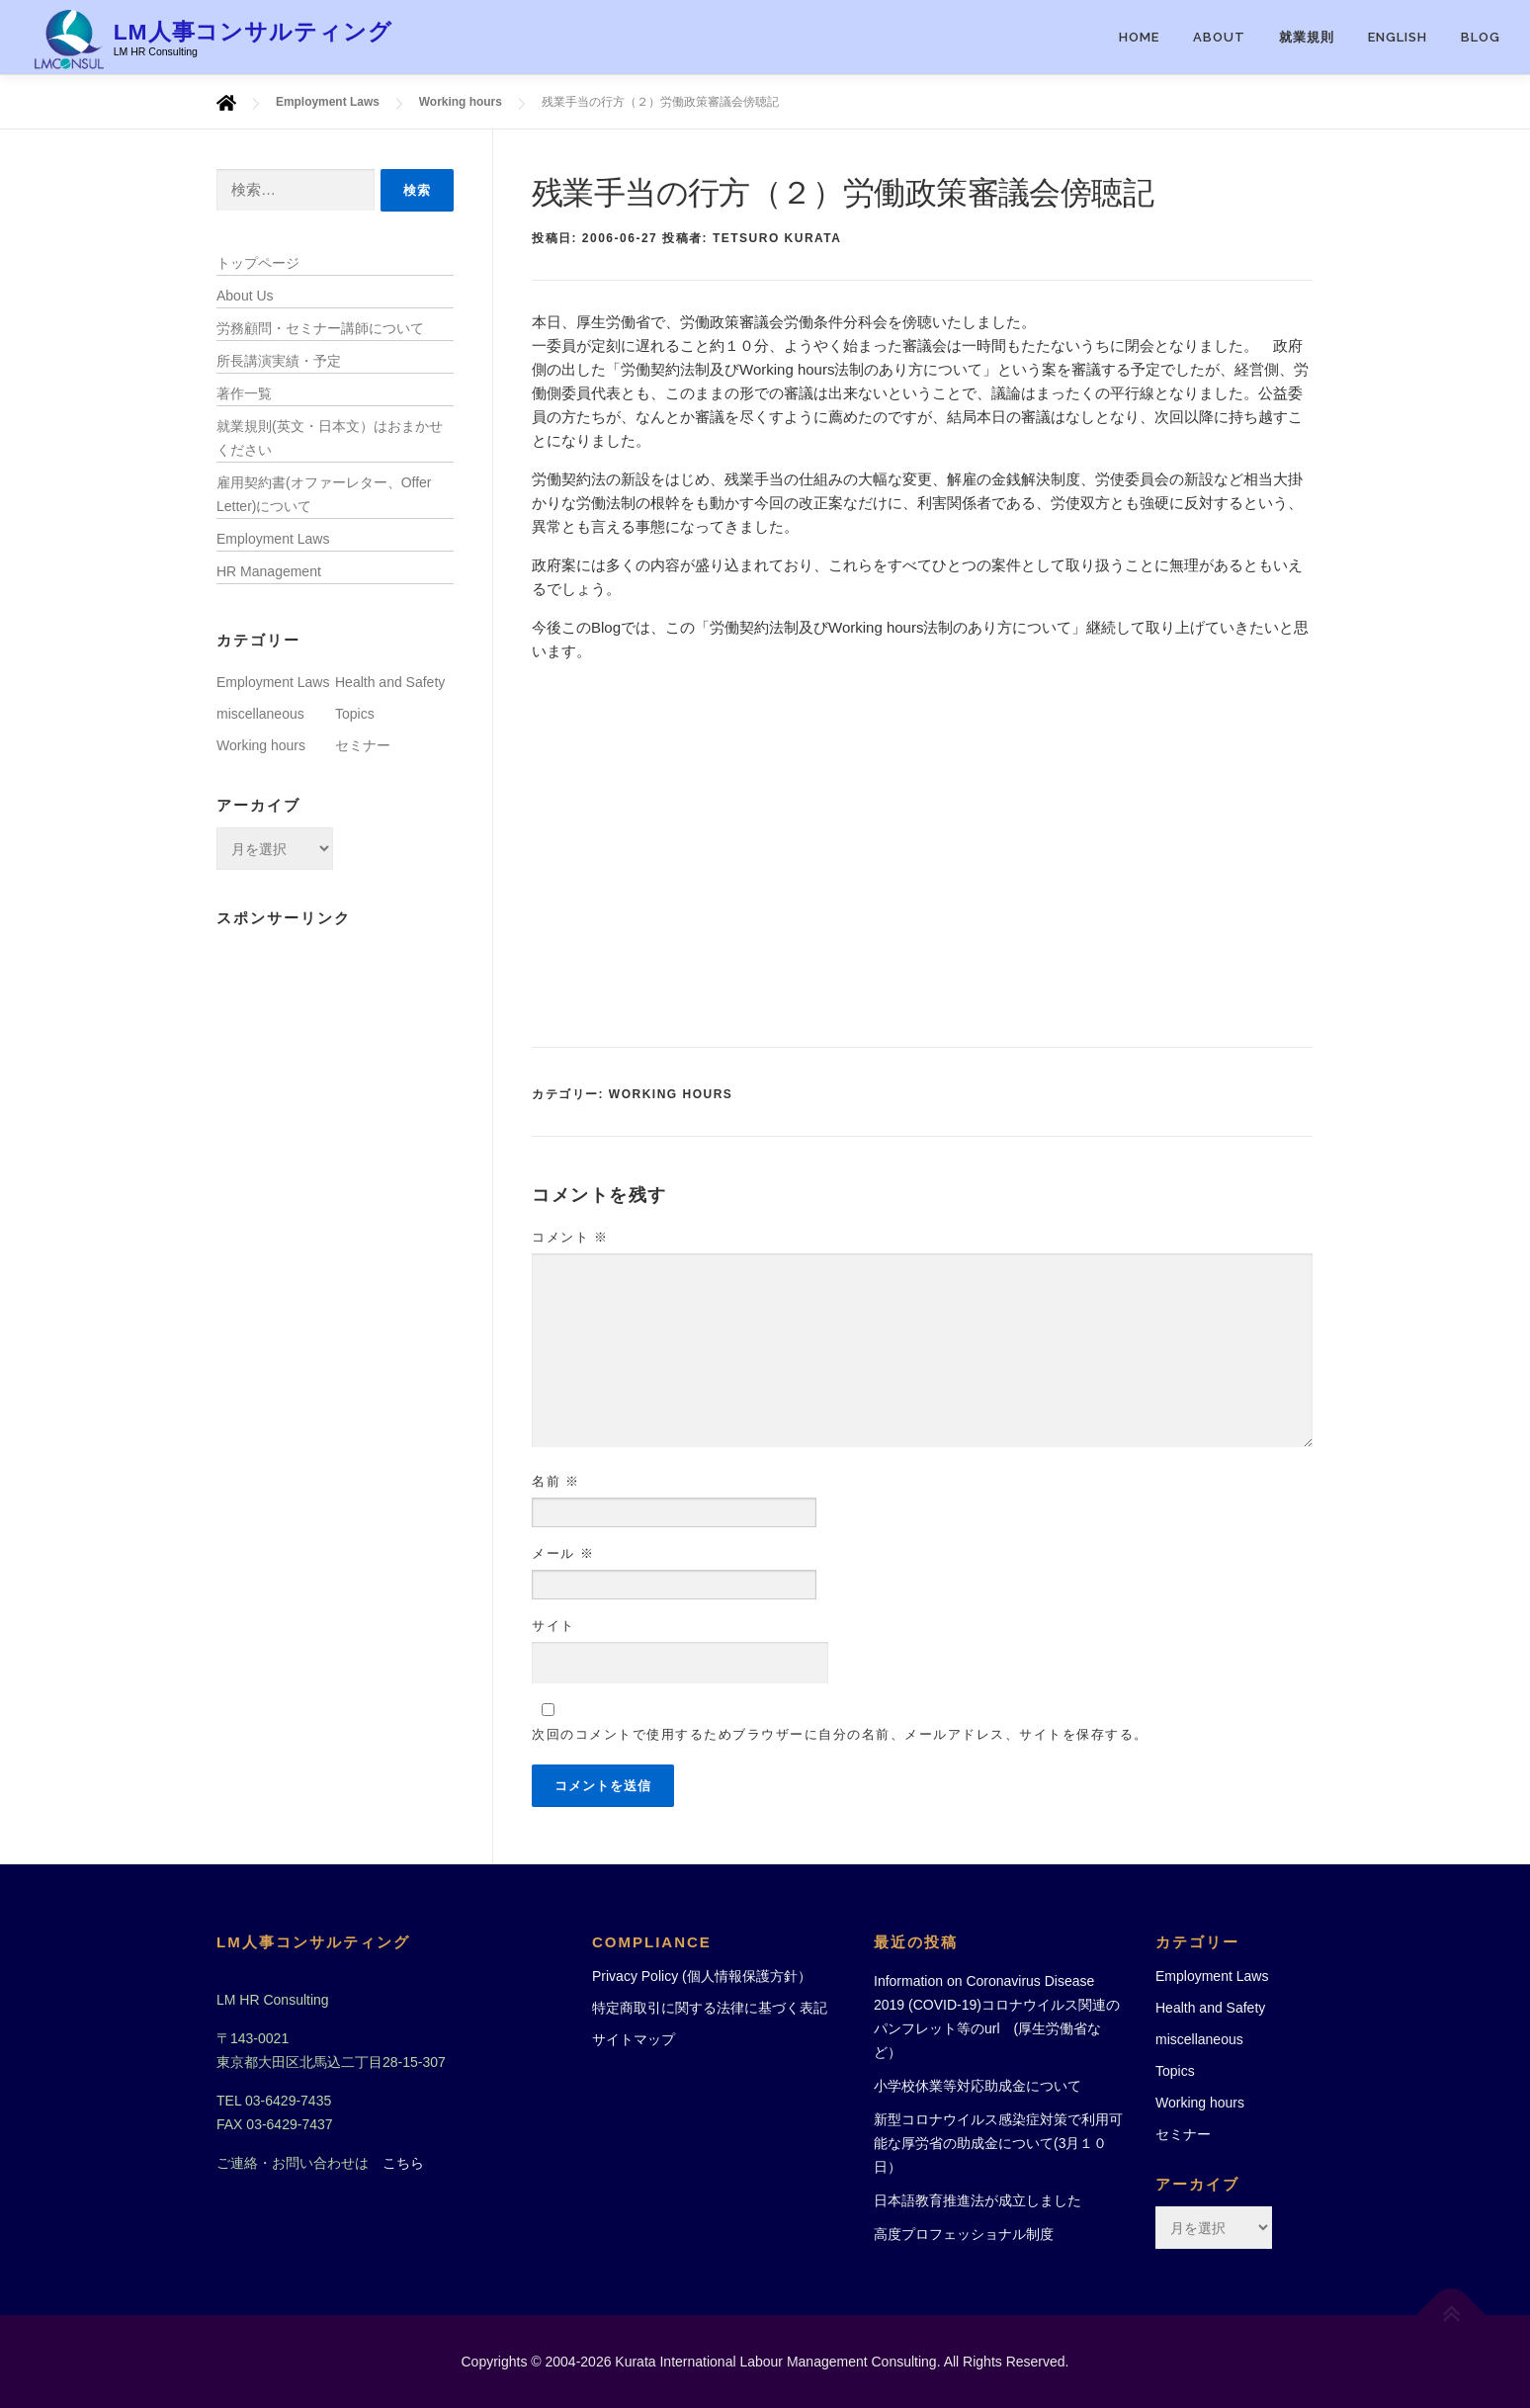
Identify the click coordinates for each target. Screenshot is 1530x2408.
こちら (403, 2163)
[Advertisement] (922, 855)
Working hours (671, 1094)
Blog (1480, 37)
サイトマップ (633, 2039)
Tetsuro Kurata (777, 238)
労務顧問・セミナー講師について (320, 328)
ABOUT (1219, 37)
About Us (245, 295)
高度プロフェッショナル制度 (964, 2234)
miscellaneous (260, 714)
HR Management (268, 571)
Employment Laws (272, 539)
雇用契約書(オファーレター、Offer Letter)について (324, 494)
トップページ (257, 263)
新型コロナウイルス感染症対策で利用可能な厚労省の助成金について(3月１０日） (998, 2143)
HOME (1139, 37)
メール (563, 1553)
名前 (556, 1481)
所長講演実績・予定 (278, 361)
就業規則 (1306, 37)
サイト (553, 1625)
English (1397, 37)
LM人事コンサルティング (253, 30)
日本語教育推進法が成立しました (977, 2200)
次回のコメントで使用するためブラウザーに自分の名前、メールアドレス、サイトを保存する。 (840, 1734)
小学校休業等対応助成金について (977, 2086)
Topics (355, 714)
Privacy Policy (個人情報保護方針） (701, 1976)
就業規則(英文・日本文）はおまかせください (329, 438)
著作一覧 (244, 393)
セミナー (362, 745)
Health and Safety (390, 682)
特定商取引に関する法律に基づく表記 (709, 2008)
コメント (570, 1237)
